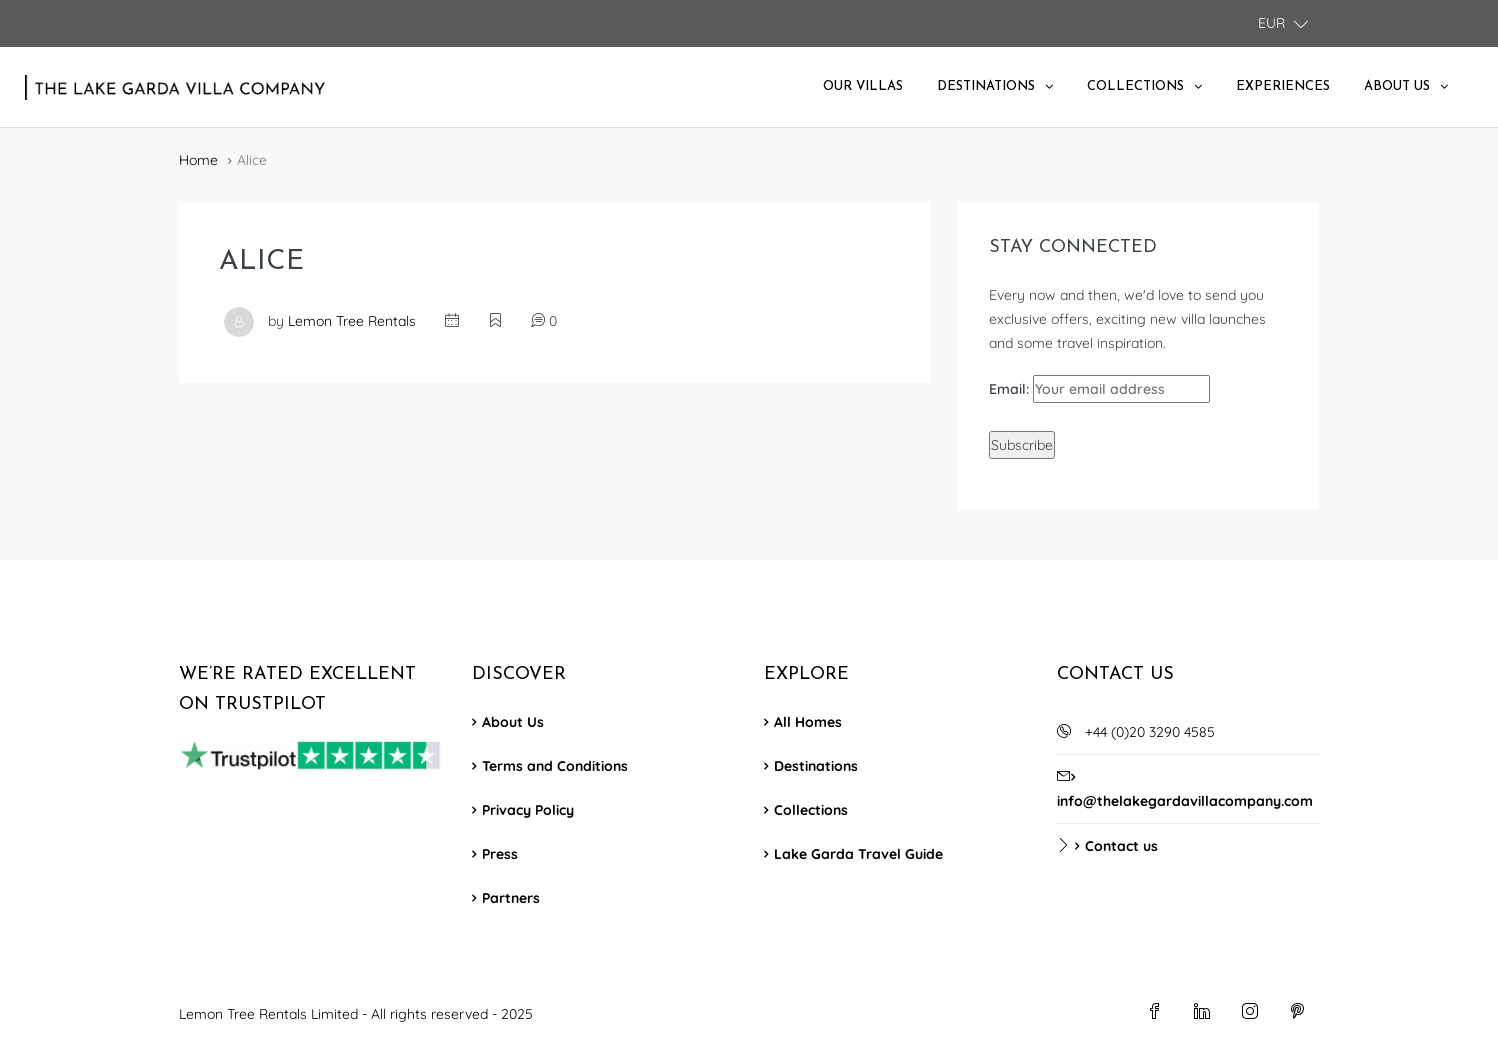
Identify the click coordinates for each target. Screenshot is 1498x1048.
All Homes (808, 722)
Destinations (986, 86)
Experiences (1283, 86)
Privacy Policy (528, 810)
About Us (1397, 86)
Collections (1135, 86)
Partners (511, 898)
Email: (1099, 389)
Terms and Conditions (555, 766)
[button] (1283, 23)
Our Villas (863, 86)
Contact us (1121, 846)
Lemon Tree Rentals (352, 321)
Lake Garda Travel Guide (858, 854)
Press (500, 854)
